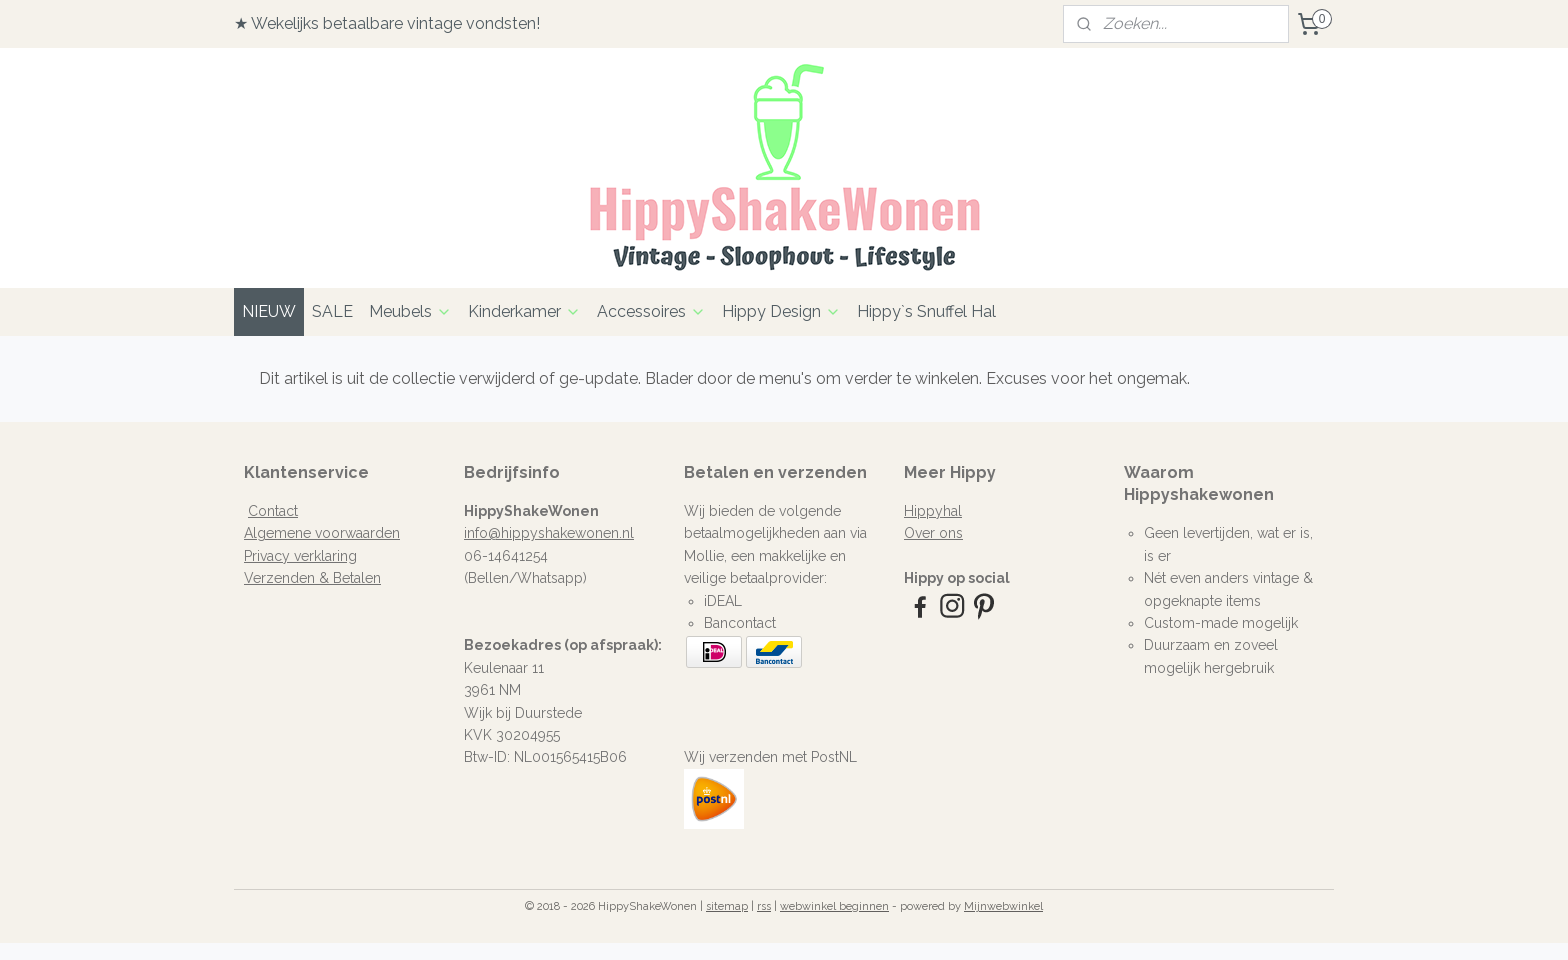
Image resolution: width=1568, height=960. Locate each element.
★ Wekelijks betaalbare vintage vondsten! (387, 23)
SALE (332, 311)
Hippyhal (933, 511)
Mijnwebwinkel (1003, 906)
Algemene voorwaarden (322, 533)
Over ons (933, 533)
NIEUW (269, 311)
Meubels (410, 311)
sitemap (727, 906)
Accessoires (651, 311)
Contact (273, 511)
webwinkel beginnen (834, 906)
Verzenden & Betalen (312, 578)
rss (764, 906)
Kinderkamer (524, 311)
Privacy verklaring (300, 556)
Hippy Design (781, 311)
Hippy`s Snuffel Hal (926, 311)
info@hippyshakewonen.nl (549, 533)
